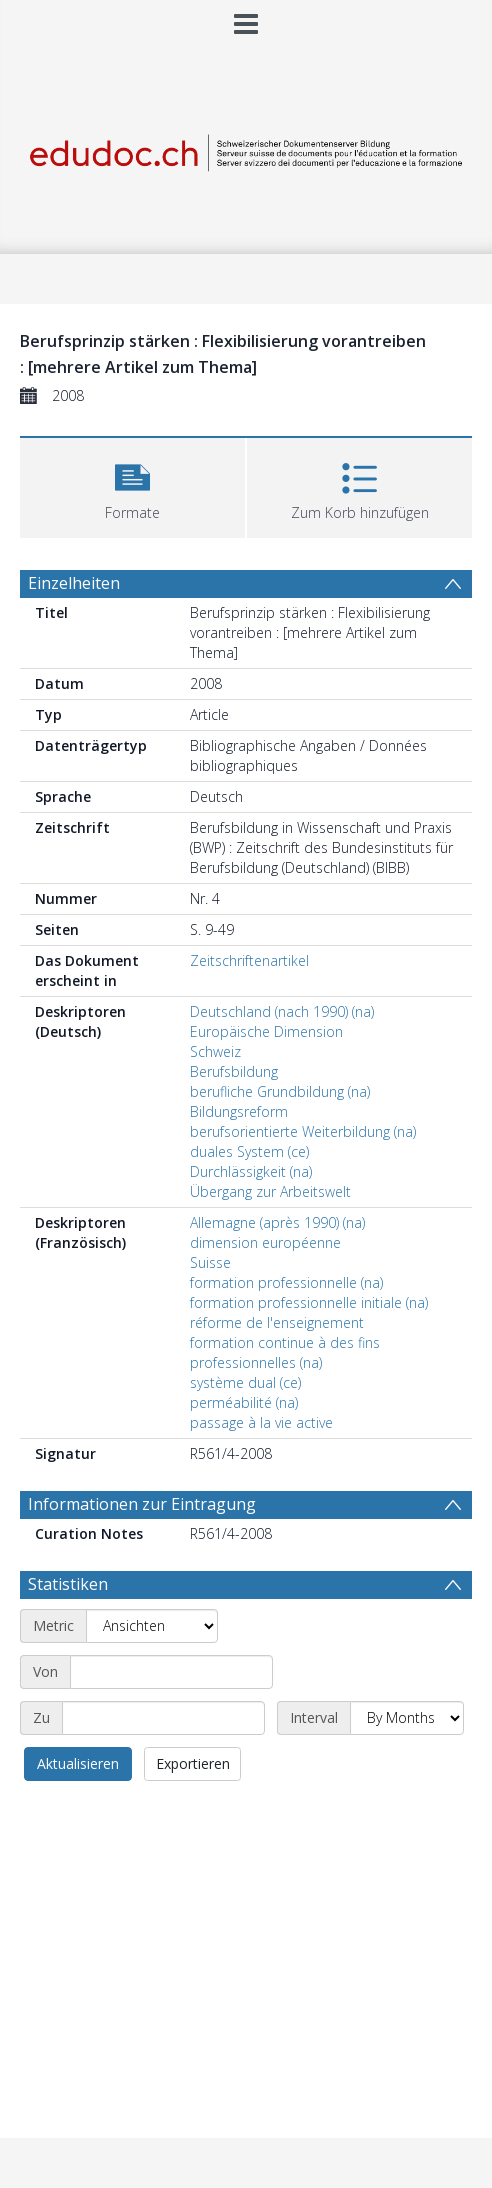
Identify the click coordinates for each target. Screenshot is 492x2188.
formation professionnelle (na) (286, 1282)
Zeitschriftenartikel (249, 960)
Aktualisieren (78, 1763)
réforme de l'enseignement (277, 1322)
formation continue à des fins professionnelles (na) (285, 1352)
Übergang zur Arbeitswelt (270, 1191)
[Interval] (407, 1718)
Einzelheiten (74, 583)
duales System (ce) (249, 1151)
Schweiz (215, 1051)
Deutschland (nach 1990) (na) (282, 1011)
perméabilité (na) (244, 1402)
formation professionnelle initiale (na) (309, 1302)
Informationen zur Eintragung (142, 1504)
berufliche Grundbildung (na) (280, 1091)
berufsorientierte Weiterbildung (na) (303, 1131)
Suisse (210, 1262)
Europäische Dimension (266, 1031)
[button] (132, 485)
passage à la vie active (261, 1422)
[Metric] (152, 1626)
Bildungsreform (239, 1111)
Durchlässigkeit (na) (251, 1171)
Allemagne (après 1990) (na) (277, 1222)
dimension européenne (265, 1242)
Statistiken (68, 1584)
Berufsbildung (234, 1071)
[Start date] (171, 1672)
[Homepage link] (246, 148)
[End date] (163, 1718)
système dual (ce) (245, 1382)
